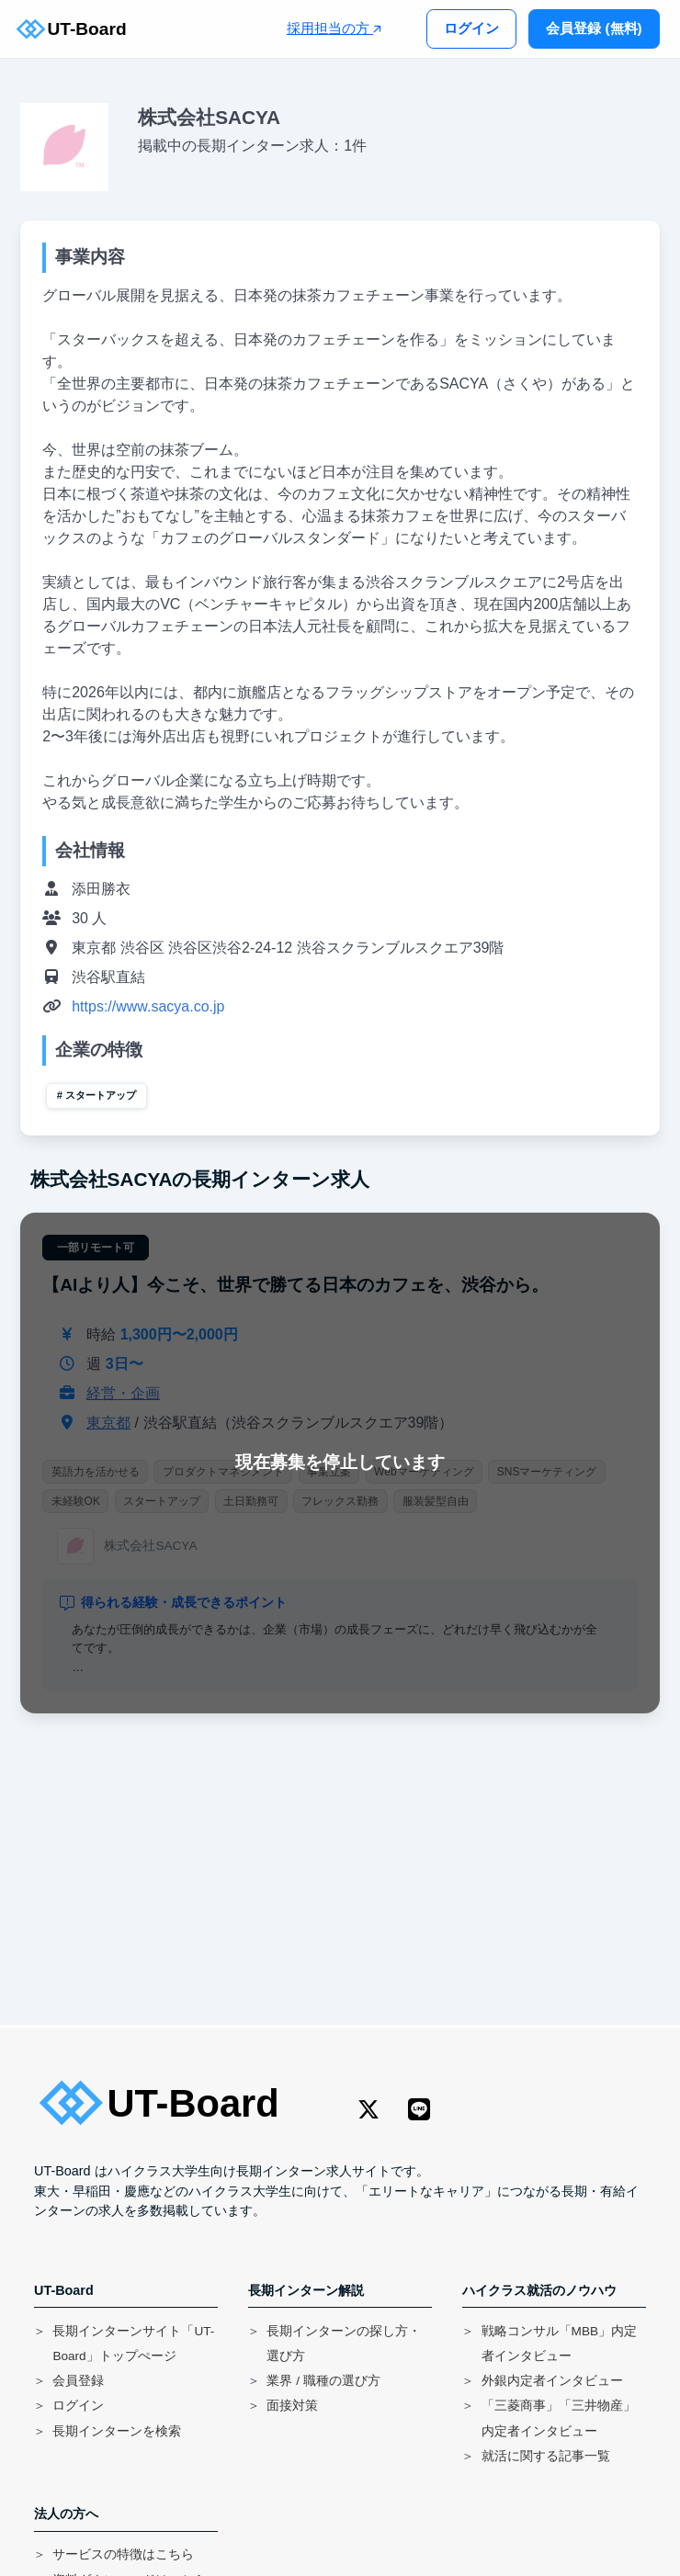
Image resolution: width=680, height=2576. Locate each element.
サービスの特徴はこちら (123, 2554)
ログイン (471, 28)
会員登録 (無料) (593, 28)
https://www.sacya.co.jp (148, 1006)
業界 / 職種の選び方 (323, 2381)
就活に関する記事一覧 (546, 2456)
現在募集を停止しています (340, 1462)
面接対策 (292, 2405)
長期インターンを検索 (116, 2431)
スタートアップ (100, 1095)
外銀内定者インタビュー (552, 2381)
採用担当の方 (334, 28)
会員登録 (78, 2381)
